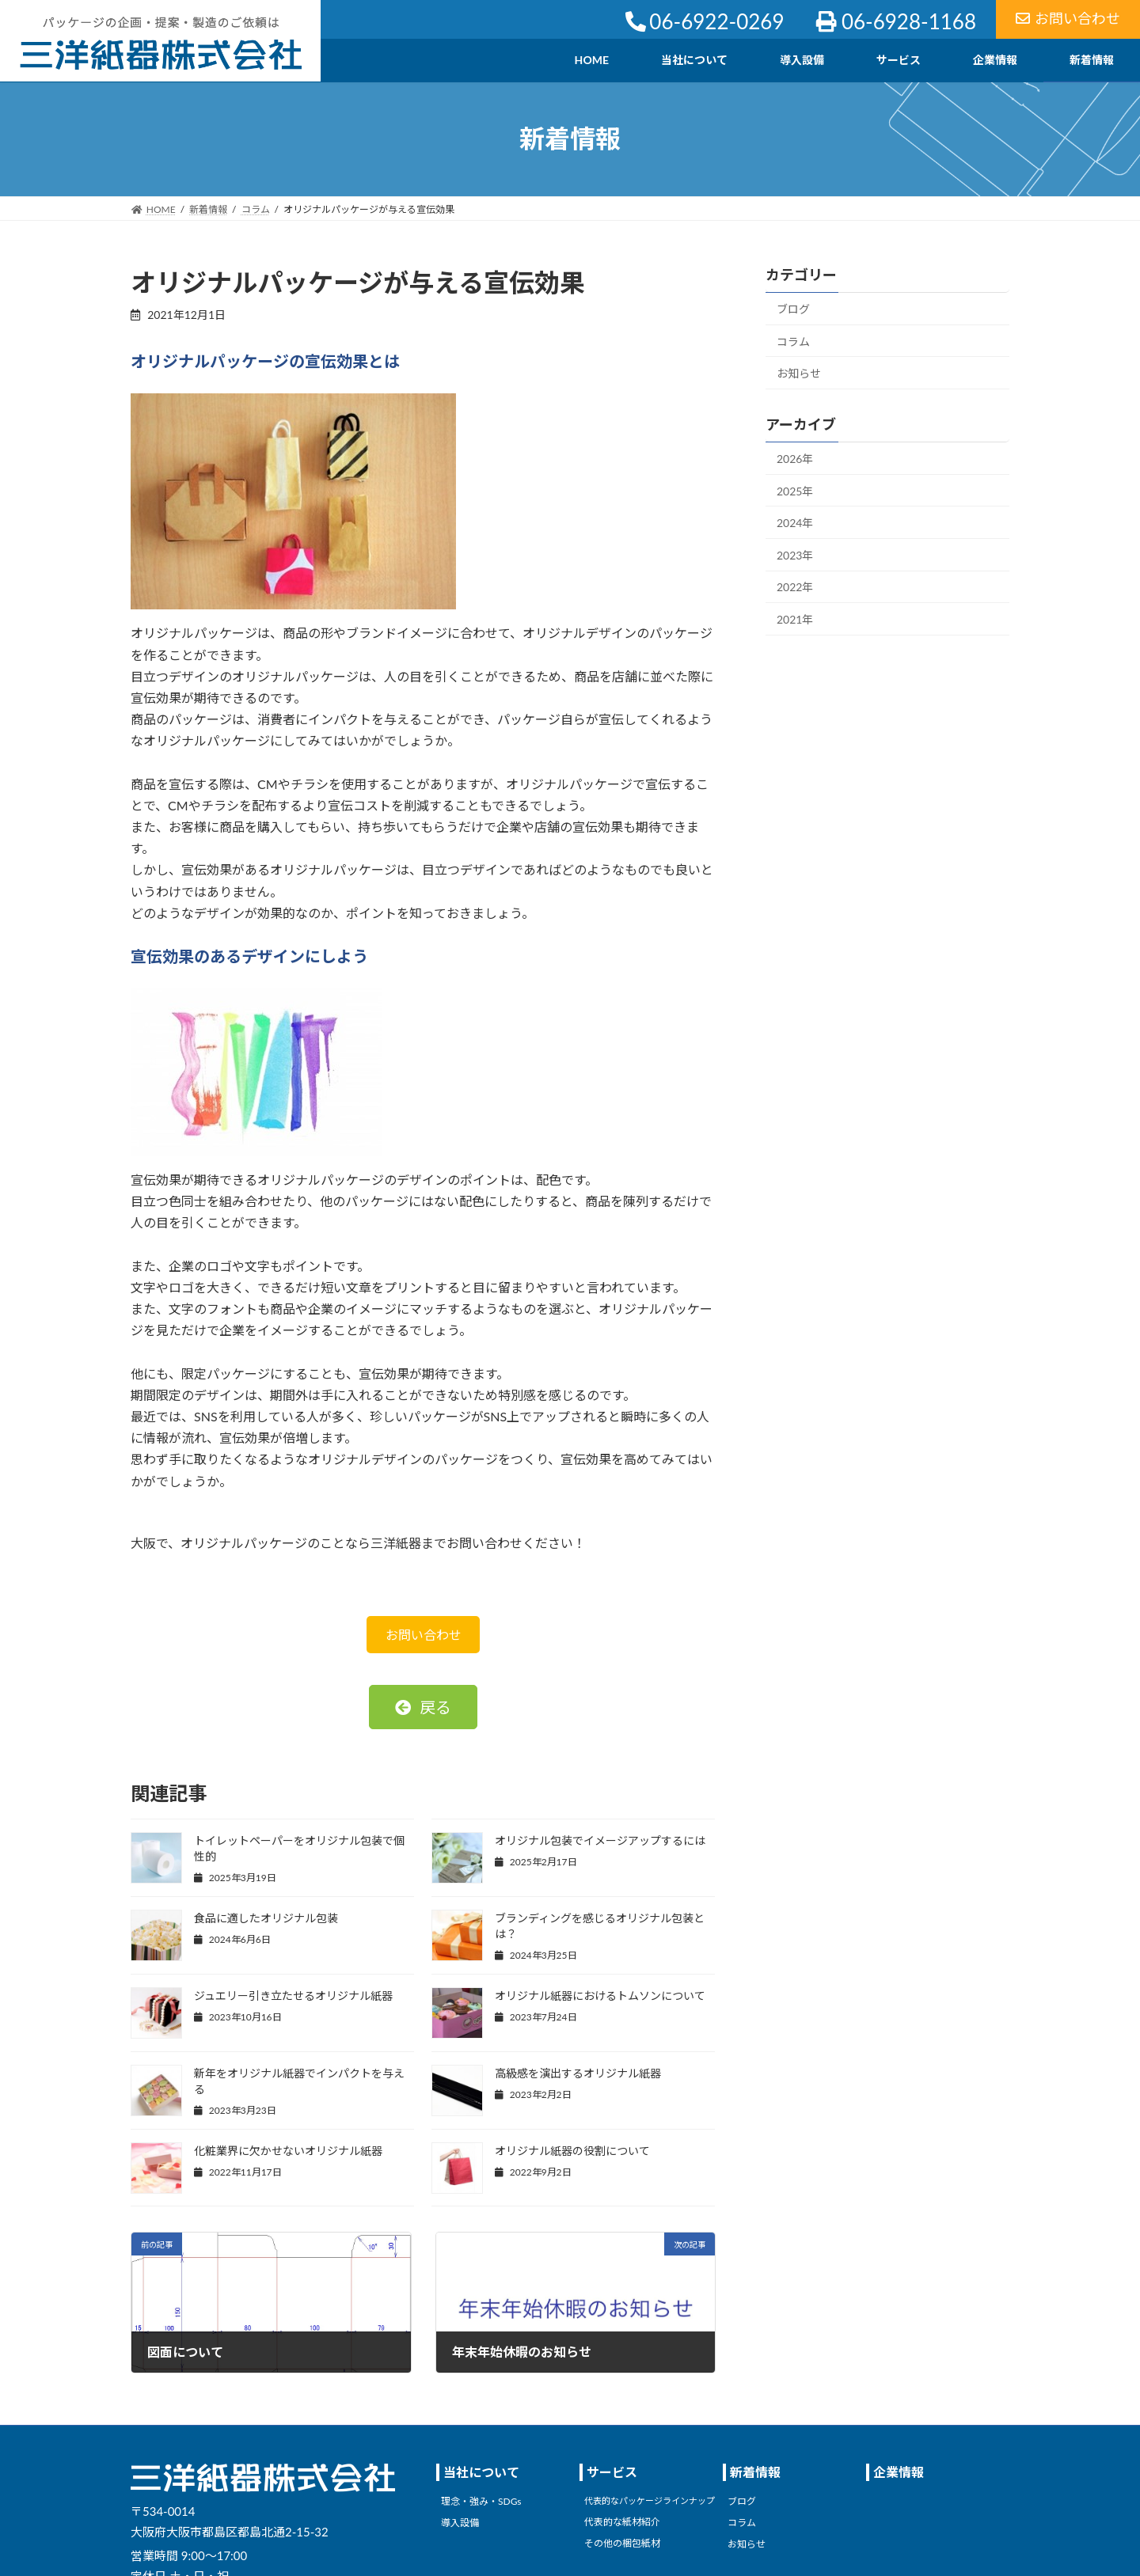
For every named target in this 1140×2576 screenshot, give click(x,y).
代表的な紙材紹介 (622, 2522)
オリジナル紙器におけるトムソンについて (600, 1995)
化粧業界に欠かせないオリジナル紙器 (288, 2150)
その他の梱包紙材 (622, 2542)
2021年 (795, 619)
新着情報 (755, 2471)
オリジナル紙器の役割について (572, 2150)
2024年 (795, 522)
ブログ (793, 309)
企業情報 (898, 2471)
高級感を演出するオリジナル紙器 (578, 2073)
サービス (612, 2471)
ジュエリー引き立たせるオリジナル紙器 (293, 1995)
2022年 (795, 587)
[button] (423, 1707)
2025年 (795, 490)
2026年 (795, 458)
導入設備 (460, 2523)
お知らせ (799, 373)
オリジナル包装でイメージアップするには (600, 1840)
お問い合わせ (1068, 18)
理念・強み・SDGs (481, 2501)
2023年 (795, 554)
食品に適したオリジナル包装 (266, 1918)
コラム (793, 340)
